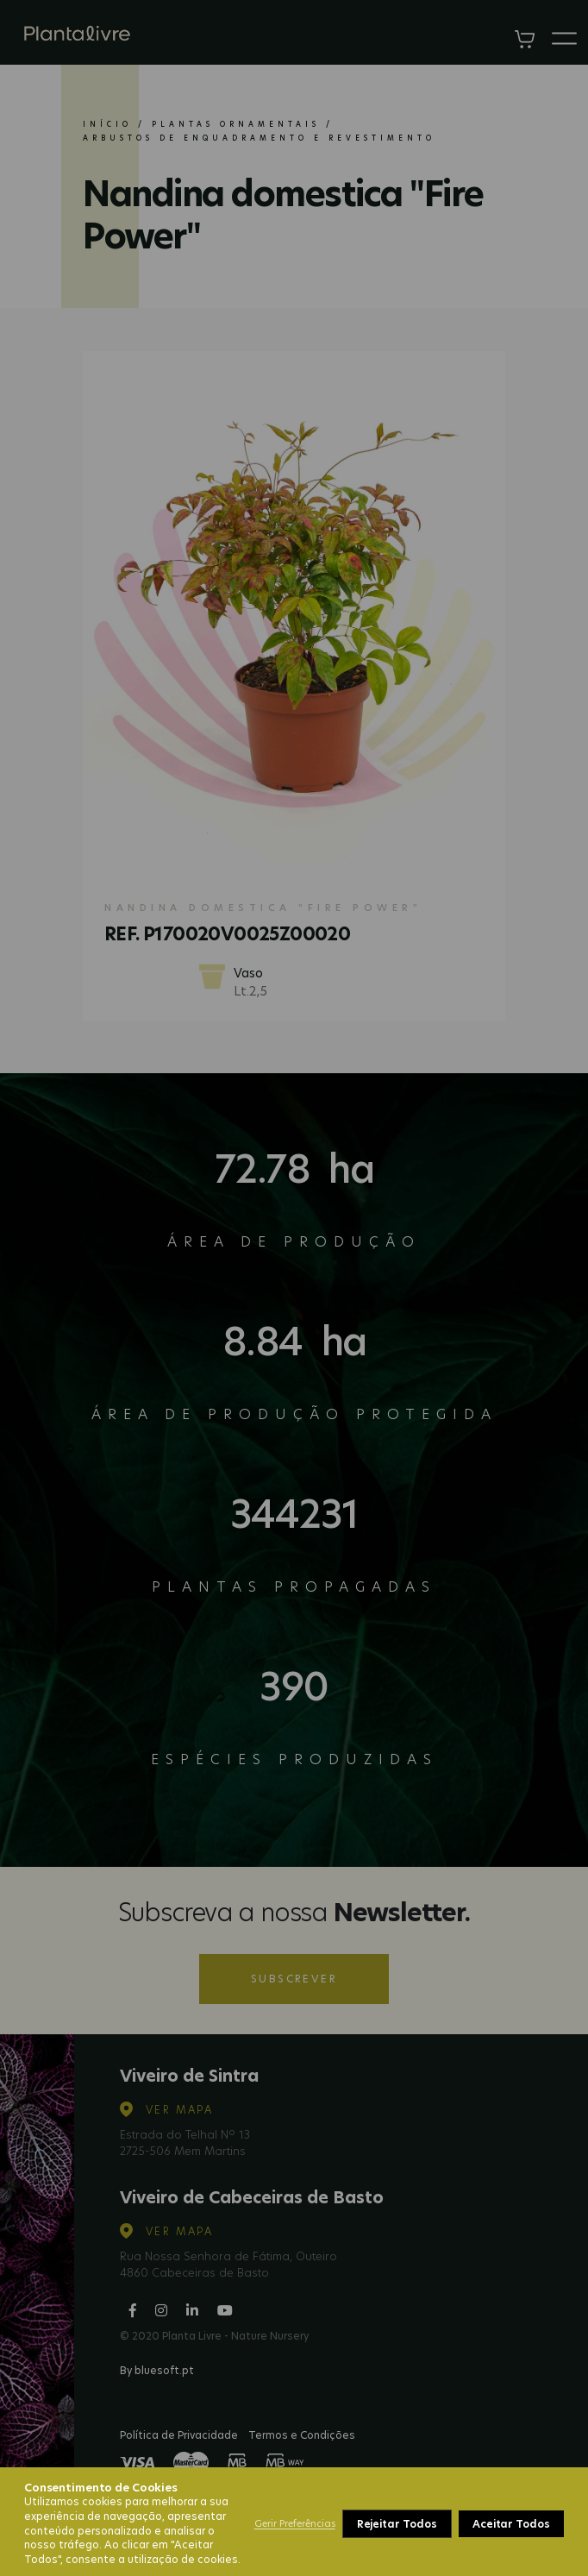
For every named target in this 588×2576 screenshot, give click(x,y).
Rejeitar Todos (397, 2523)
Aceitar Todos (511, 2523)
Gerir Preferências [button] (294, 2523)
